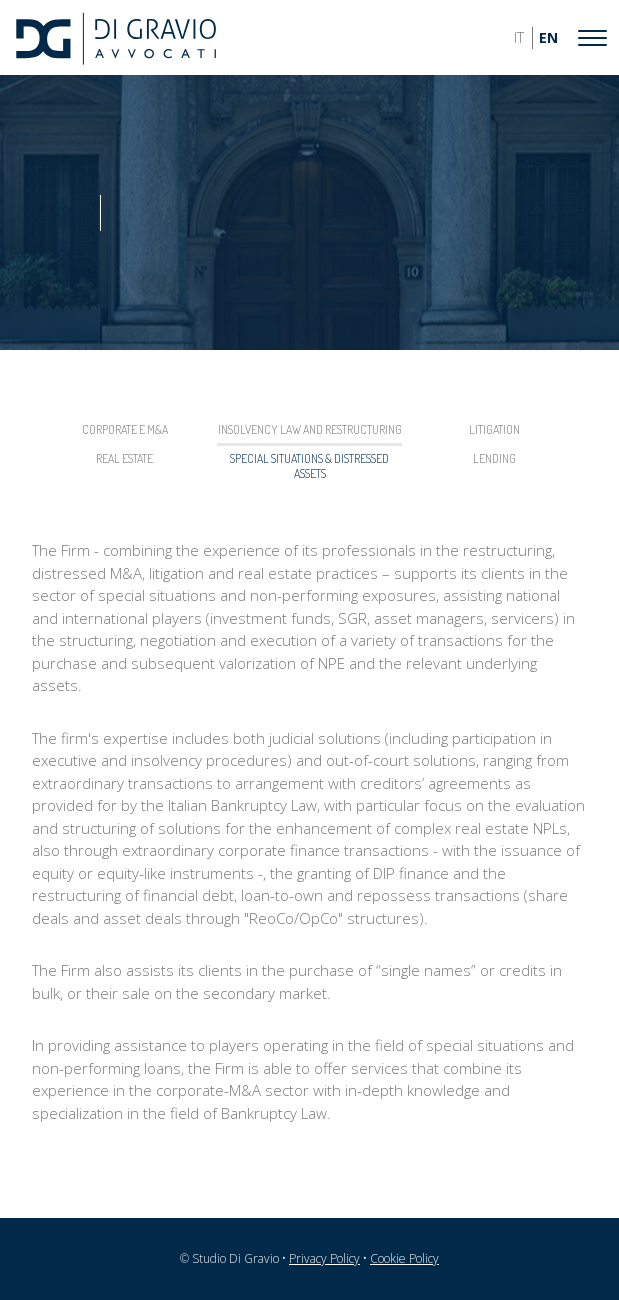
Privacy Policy (324, 1258)
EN (548, 37)
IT (519, 37)
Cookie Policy (404, 1258)
